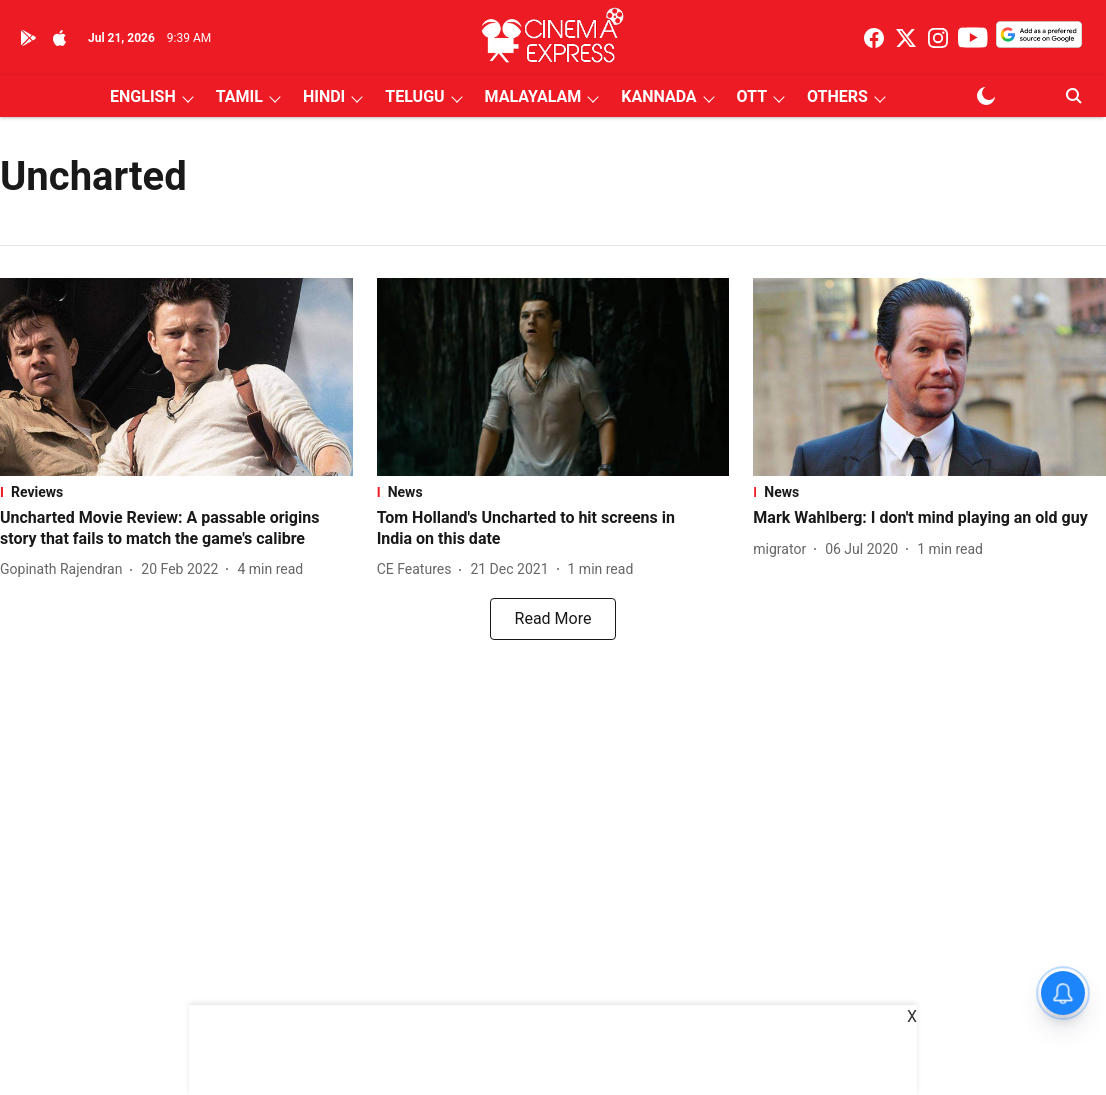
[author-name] (65, 569)
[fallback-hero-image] (176, 377)
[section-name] (176, 492)
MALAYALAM (533, 96)
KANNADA (658, 96)
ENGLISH (143, 96)
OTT (752, 96)
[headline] (176, 529)
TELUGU (414, 96)
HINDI (324, 96)
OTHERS (837, 96)
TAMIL (239, 96)
